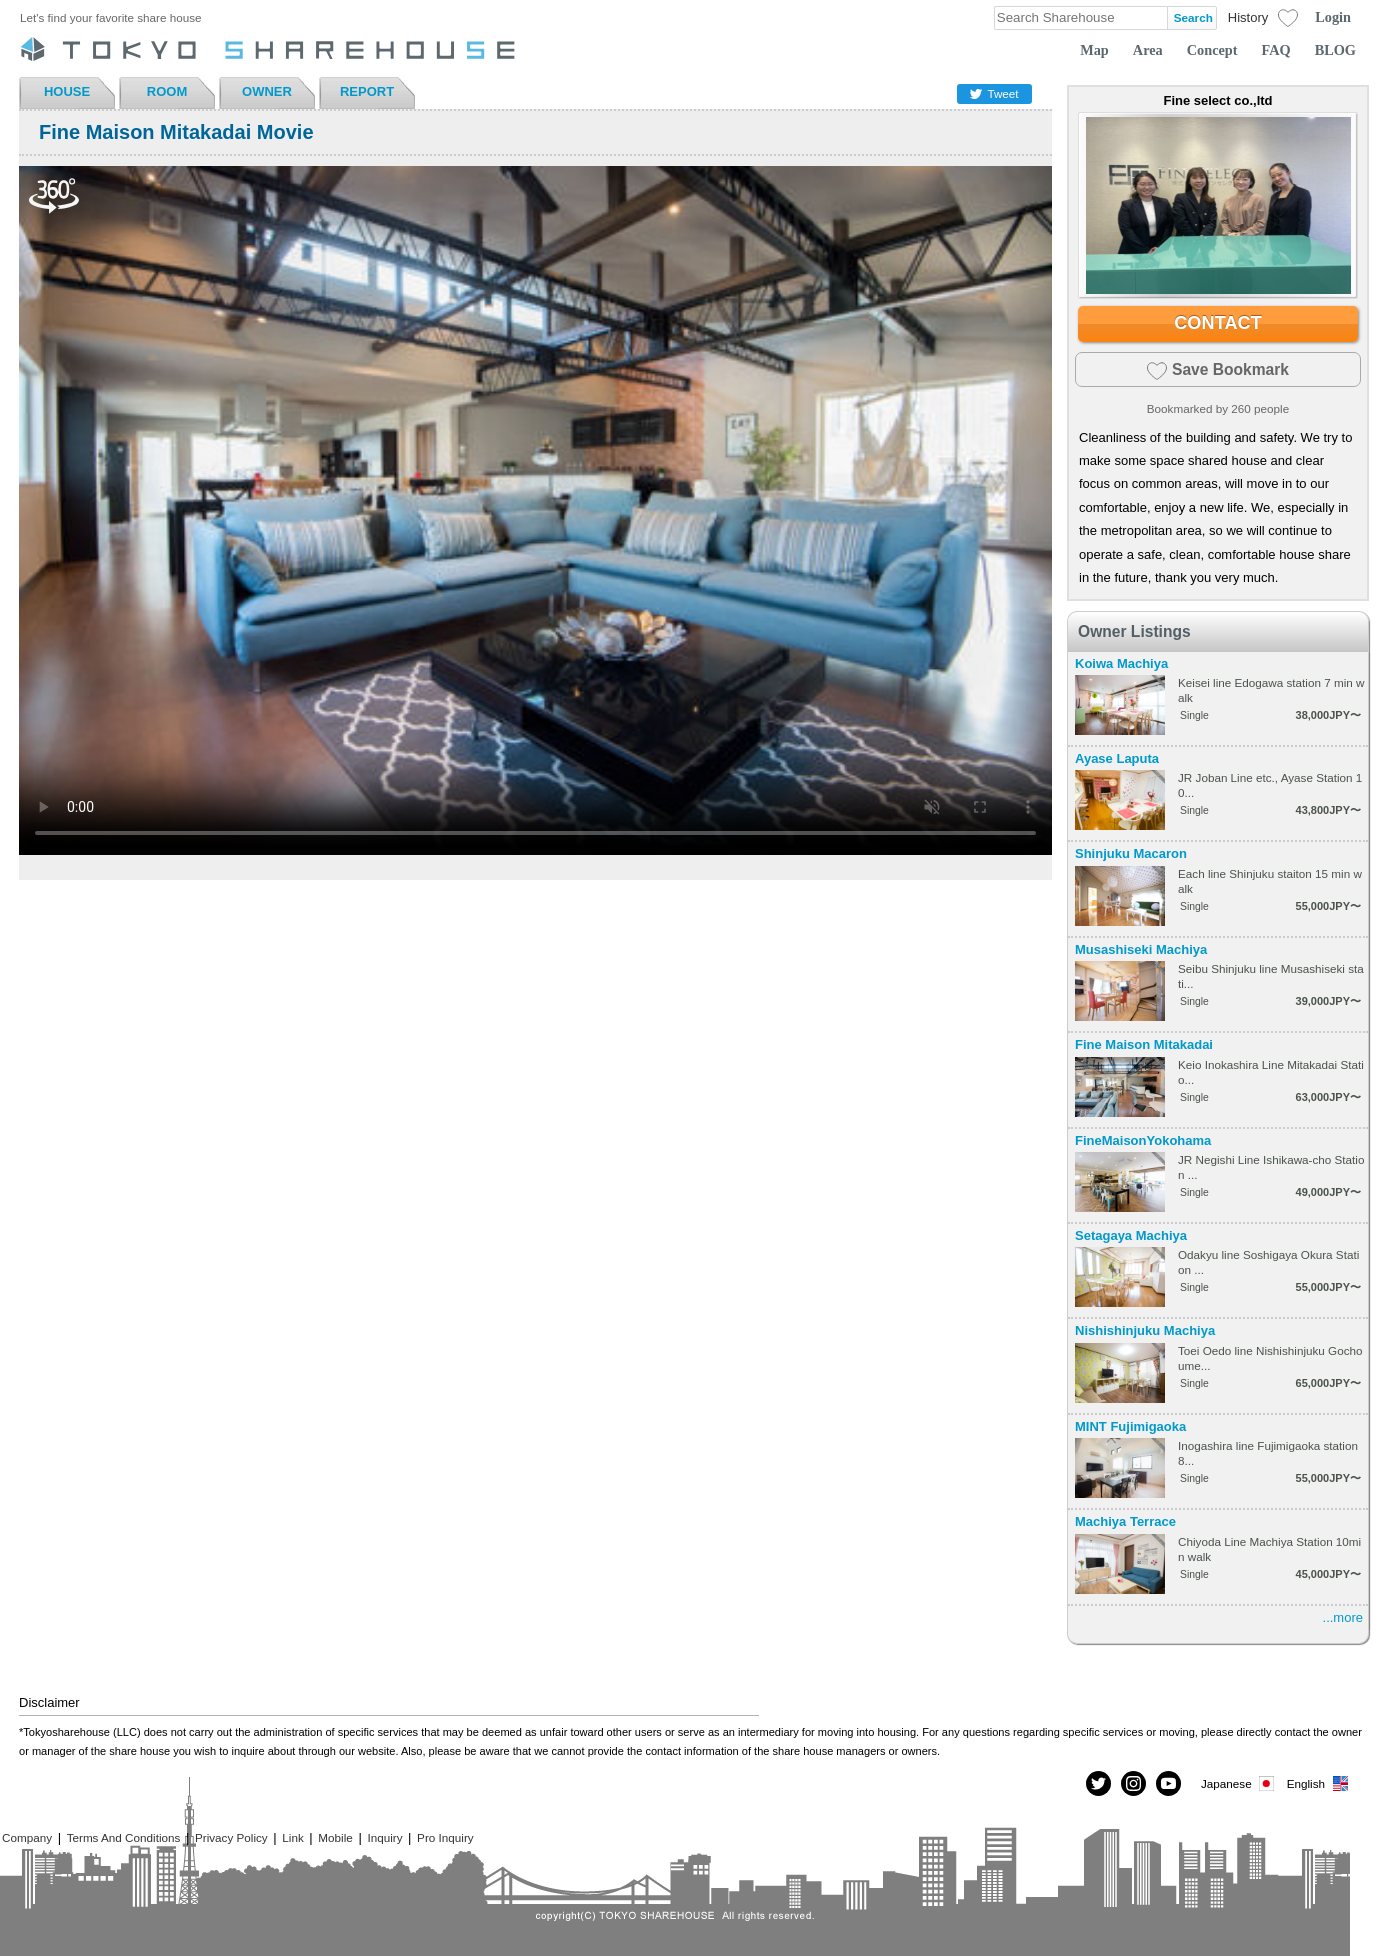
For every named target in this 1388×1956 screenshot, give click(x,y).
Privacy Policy (231, 1837)
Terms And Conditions (124, 1837)
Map (1094, 50)
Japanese (1239, 1783)
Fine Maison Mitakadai (1144, 1044)
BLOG (1335, 50)
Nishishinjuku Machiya (1145, 1330)
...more (1343, 1617)
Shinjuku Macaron (1131, 853)
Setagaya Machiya (1131, 1235)
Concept (1212, 50)
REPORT (367, 91)
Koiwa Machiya (1121, 663)
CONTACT (1218, 323)
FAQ (1276, 50)
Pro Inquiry (445, 1837)
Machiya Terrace (1125, 1521)
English (1318, 1783)
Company (27, 1837)
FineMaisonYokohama (1143, 1140)
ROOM (167, 91)
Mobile (335, 1837)
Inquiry (384, 1837)
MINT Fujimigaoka (1130, 1426)
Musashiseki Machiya (1141, 949)
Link (292, 1837)
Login (1333, 17)
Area (1148, 50)
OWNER (267, 91)
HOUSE (67, 91)
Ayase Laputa (1117, 758)
